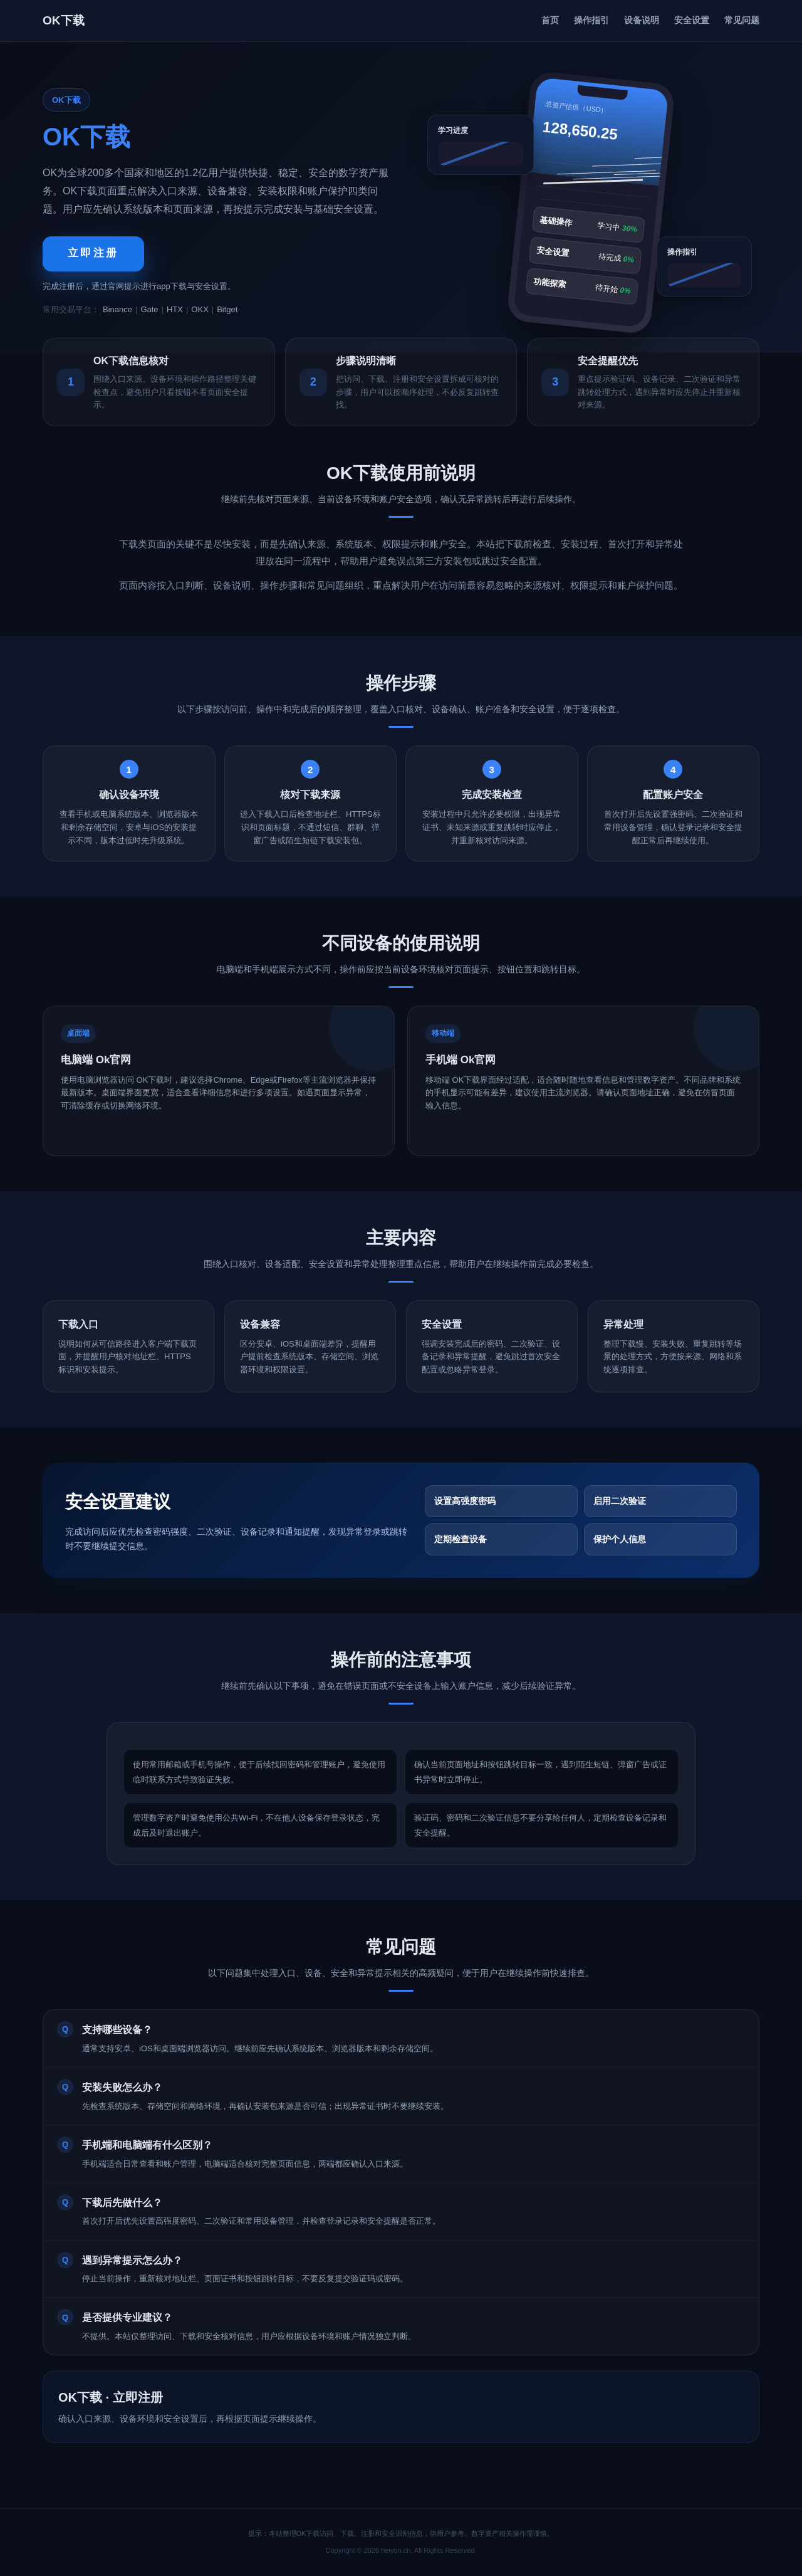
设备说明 (641, 20)
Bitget (227, 309)
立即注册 (93, 253)
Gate (149, 309)
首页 (550, 20)
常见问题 (741, 20)
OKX (199, 309)
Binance (117, 309)
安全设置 (691, 20)
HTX (175, 309)
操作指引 (591, 20)
